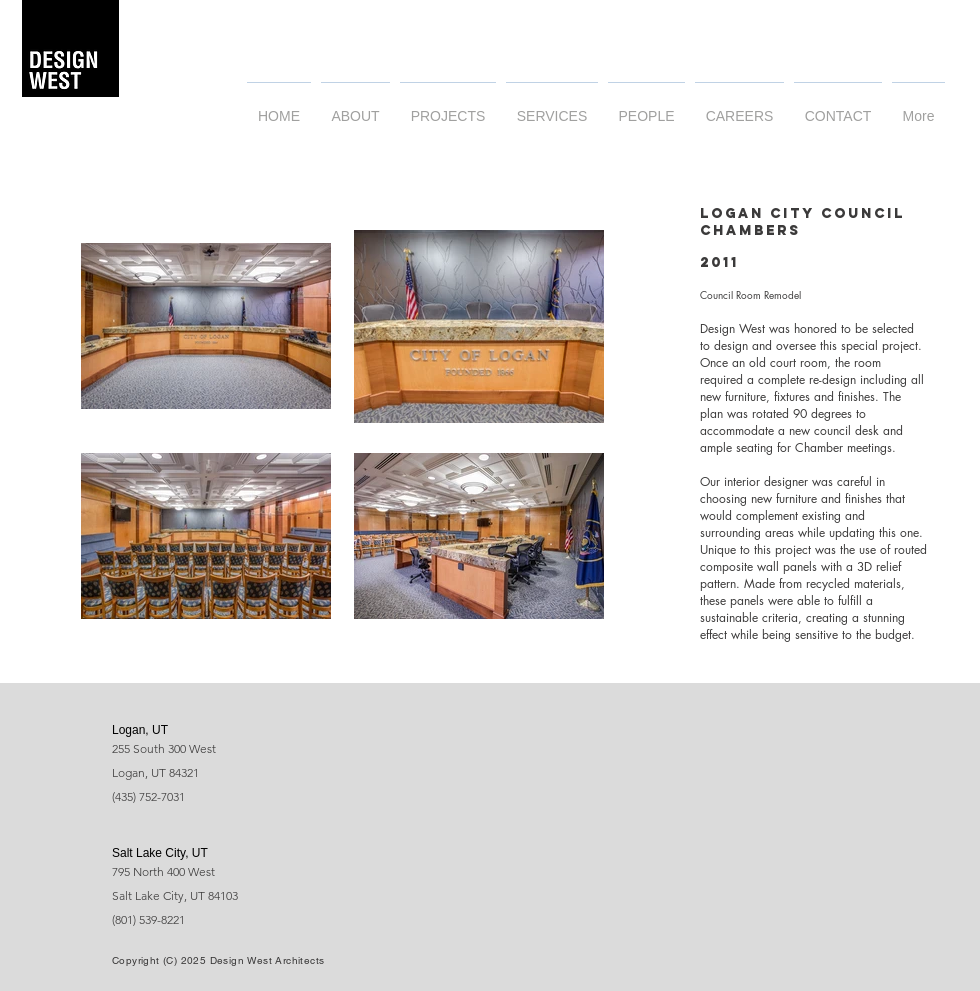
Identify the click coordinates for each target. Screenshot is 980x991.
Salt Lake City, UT (160, 853)
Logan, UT (140, 730)
